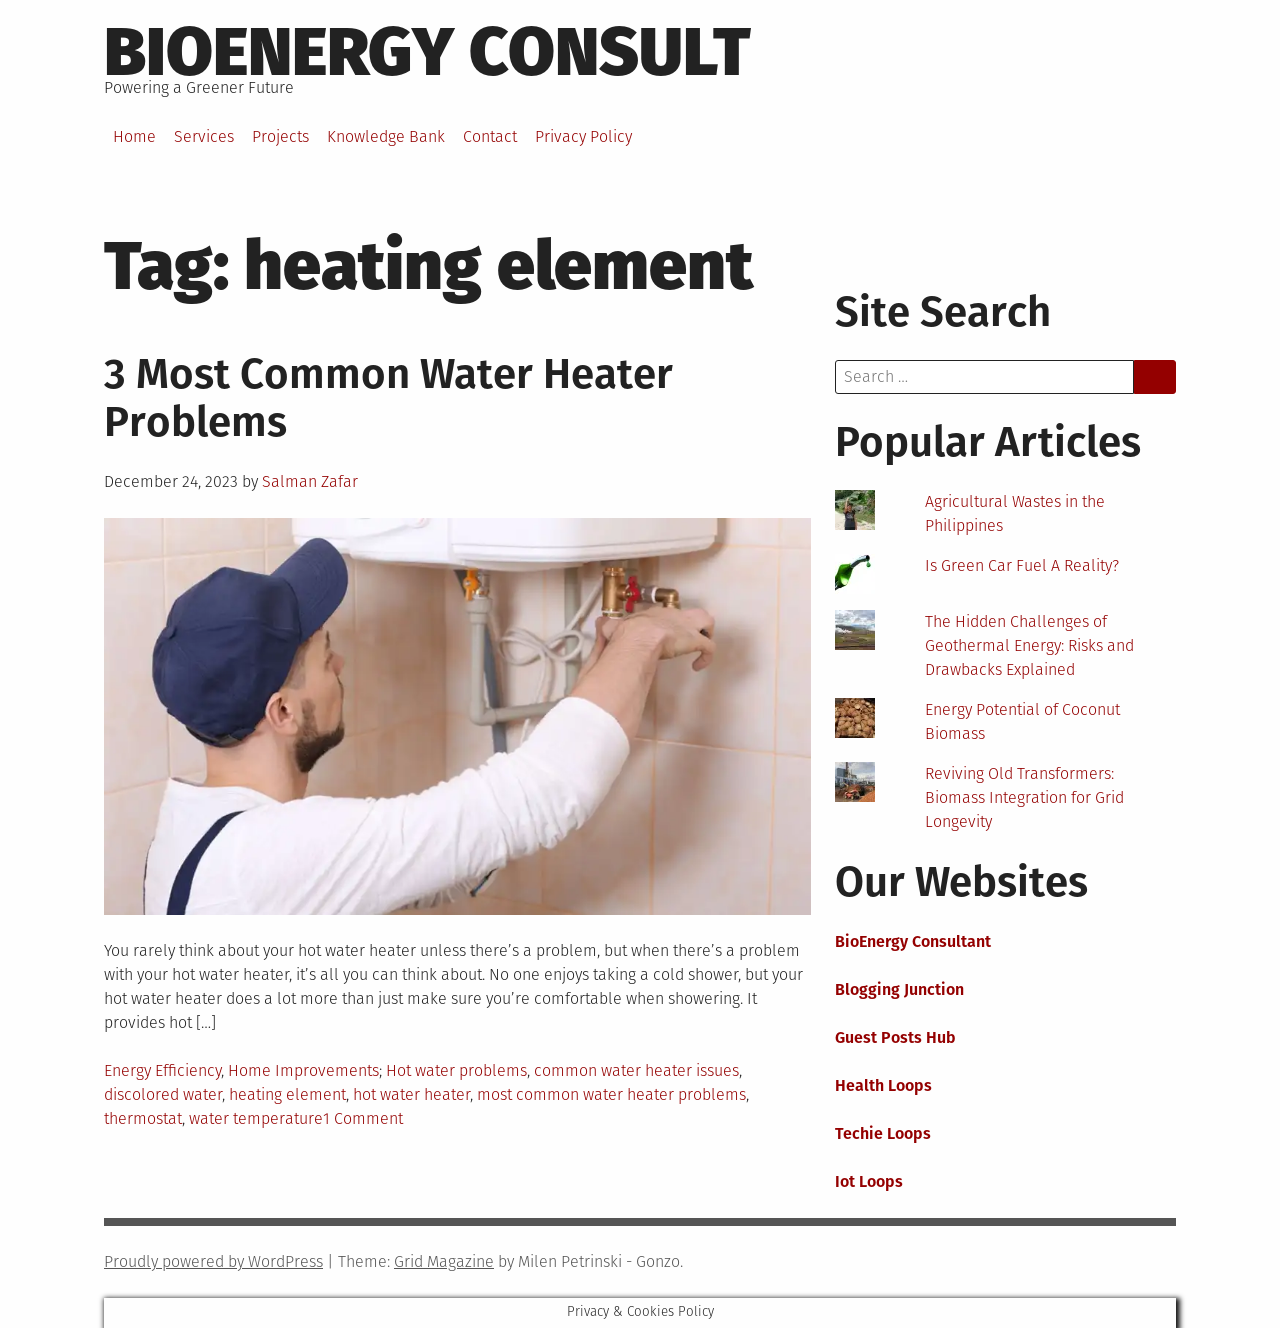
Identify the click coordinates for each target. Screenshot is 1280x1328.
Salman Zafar (310, 481)
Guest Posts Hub (895, 1037)
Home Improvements (303, 1070)
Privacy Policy (583, 136)
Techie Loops (883, 1133)
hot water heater (411, 1094)
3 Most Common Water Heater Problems (388, 398)
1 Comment (363, 1118)
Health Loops (883, 1085)
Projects (280, 136)
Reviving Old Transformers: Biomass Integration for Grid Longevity (1024, 797)
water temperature (256, 1118)
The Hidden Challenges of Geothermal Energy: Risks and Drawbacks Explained (1029, 645)
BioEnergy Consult (427, 52)
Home (134, 136)
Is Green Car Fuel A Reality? (1022, 565)
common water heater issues (636, 1070)
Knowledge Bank (386, 136)
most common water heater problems (611, 1094)
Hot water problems (456, 1070)
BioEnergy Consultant (913, 941)
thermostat (143, 1118)
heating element (287, 1094)
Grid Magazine (444, 1261)
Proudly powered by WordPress (213, 1261)
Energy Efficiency (162, 1070)
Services (204, 136)
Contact (490, 136)
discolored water (163, 1094)
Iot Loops (869, 1181)
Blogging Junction (899, 989)
